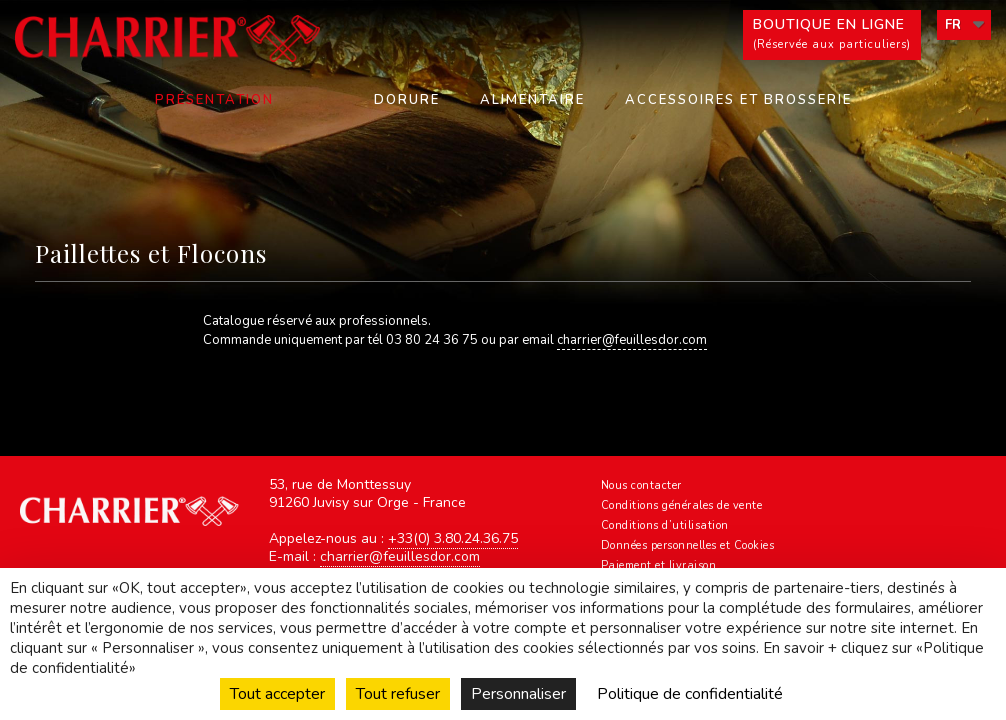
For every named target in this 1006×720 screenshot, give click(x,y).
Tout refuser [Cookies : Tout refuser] (398, 694)
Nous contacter (641, 485)
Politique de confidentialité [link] (690, 694)
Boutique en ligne (832, 35)
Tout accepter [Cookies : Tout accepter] (277, 694)
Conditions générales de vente (682, 505)
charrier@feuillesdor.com (632, 340)
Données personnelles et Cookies (688, 545)
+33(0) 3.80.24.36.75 (453, 538)
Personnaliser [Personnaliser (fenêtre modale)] (518, 694)
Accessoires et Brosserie (738, 100)
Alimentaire (532, 100)
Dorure (407, 100)
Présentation (214, 100)
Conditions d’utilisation (665, 525)
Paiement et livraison (659, 565)
